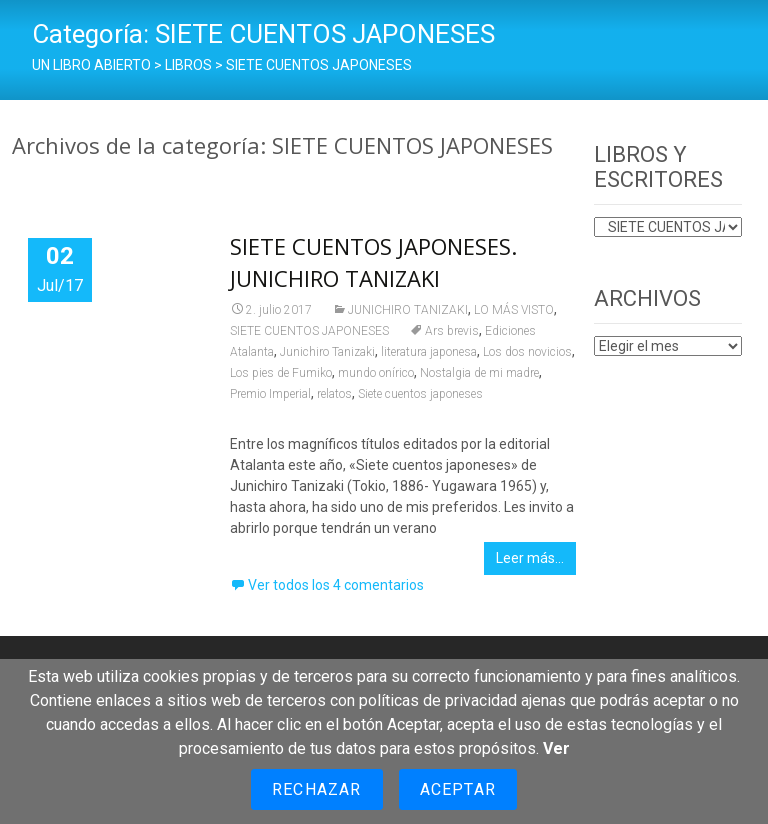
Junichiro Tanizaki (327, 352)
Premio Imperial (270, 394)
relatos (334, 394)
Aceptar (458, 789)
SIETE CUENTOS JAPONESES (309, 331)
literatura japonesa (429, 352)
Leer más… (530, 558)
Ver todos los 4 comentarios (336, 585)
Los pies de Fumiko (281, 373)
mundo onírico (376, 373)
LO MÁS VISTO (514, 310)
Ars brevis (452, 331)
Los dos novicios (527, 352)
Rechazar (317, 789)
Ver (556, 748)
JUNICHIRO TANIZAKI (408, 310)
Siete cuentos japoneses (420, 394)
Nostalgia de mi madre (479, 373)
